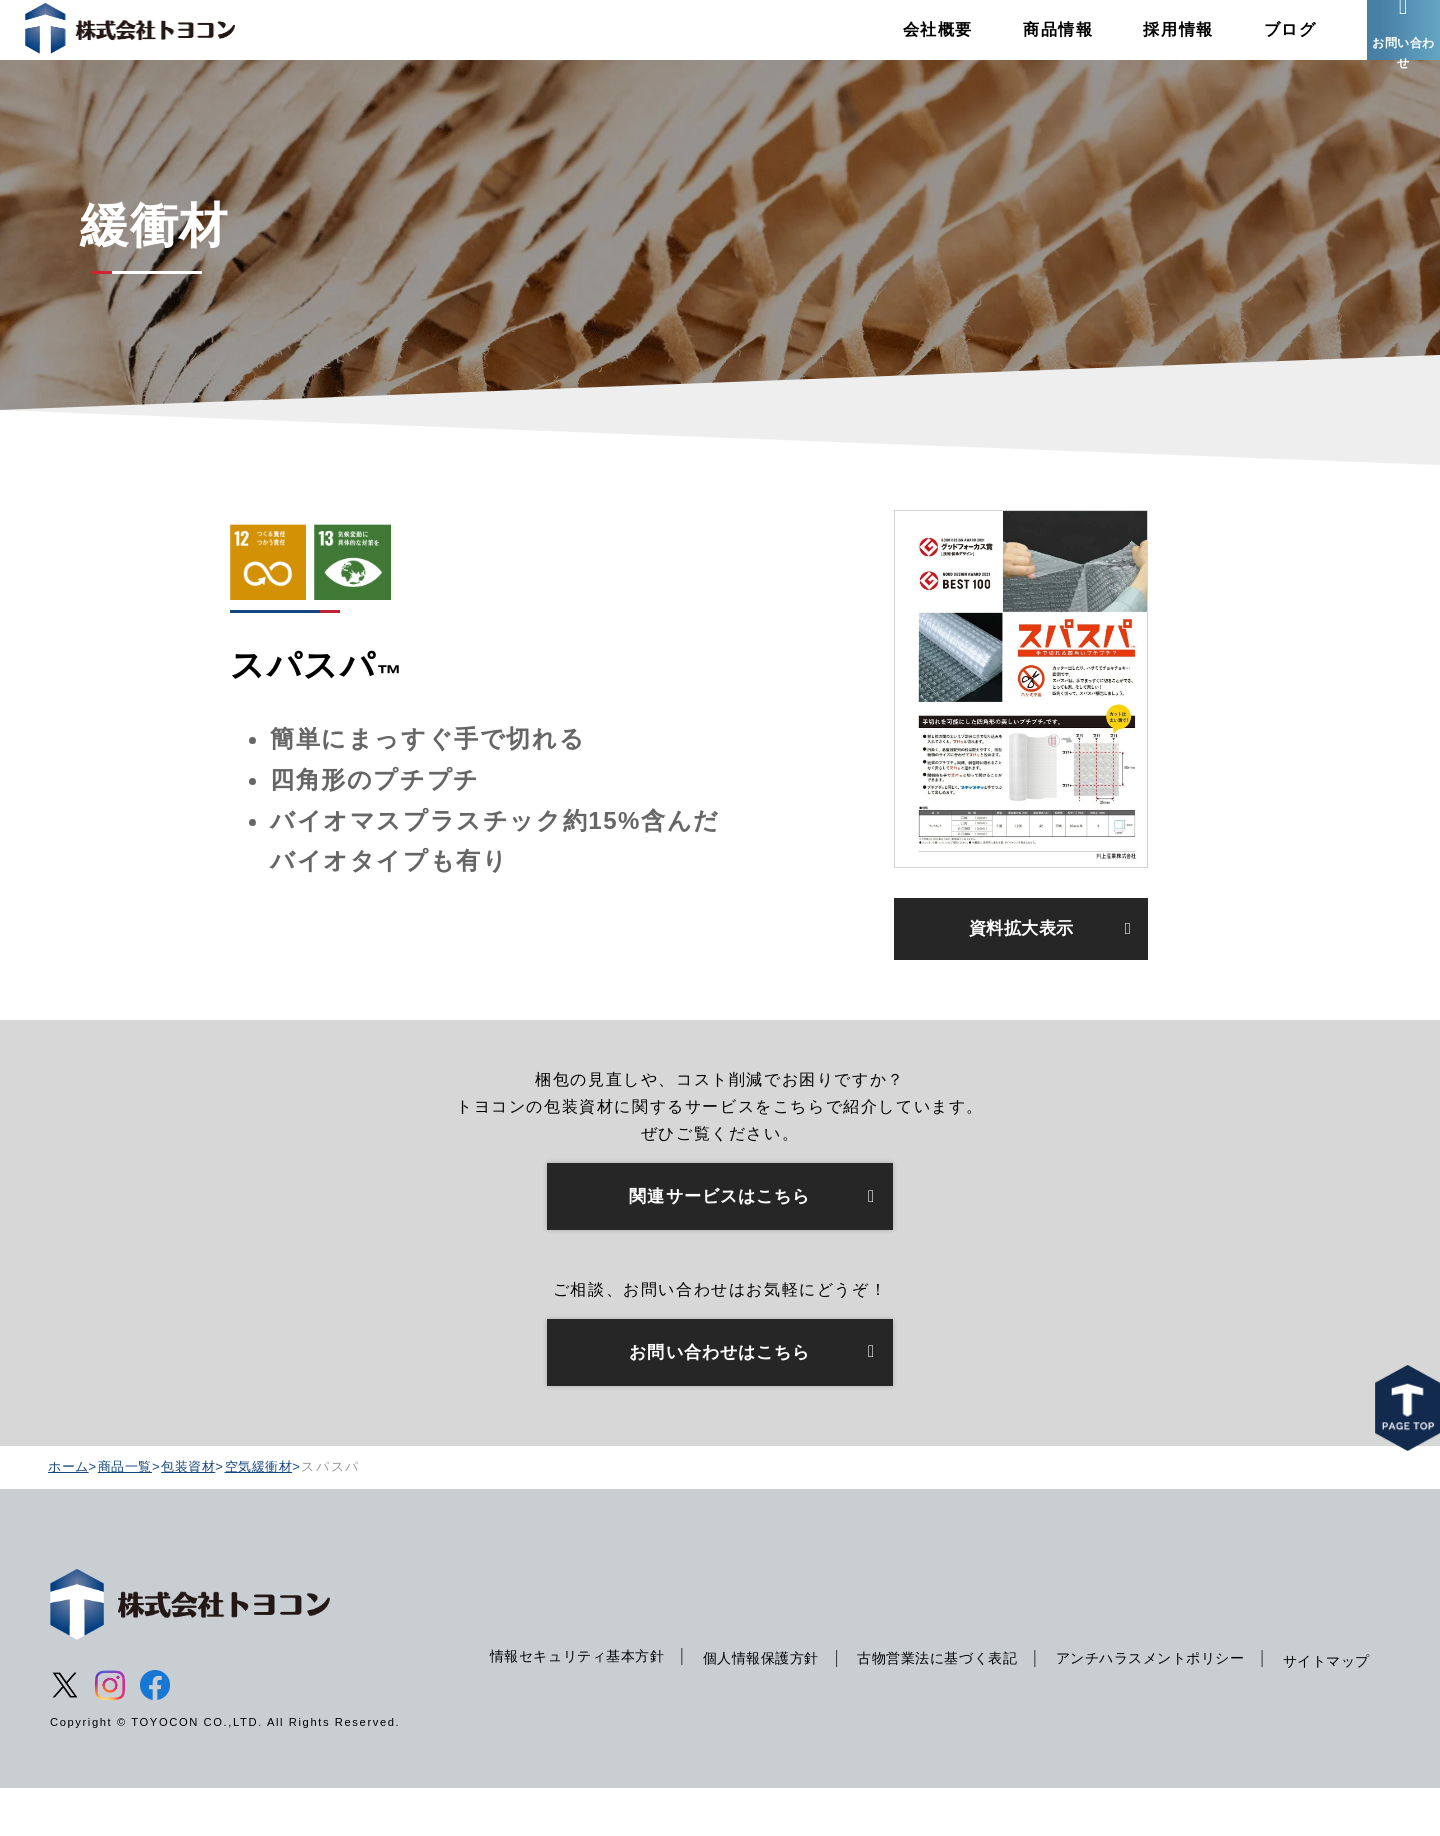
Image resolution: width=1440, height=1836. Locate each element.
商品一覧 (130, 1513)
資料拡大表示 (1021, 963)
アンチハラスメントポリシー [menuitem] (1164, 1687)
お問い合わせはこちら (720, 1397)
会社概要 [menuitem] (901, 44)
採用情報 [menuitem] (1142, 44)
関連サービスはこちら (720, 1237)
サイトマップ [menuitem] (511, 1728)
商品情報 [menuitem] (1021, 44)
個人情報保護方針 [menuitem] (752, 1687)
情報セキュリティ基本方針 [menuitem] (557, 1685)
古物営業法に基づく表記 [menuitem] (939, 1687)
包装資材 (198, 1513)
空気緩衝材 (272, 1513)
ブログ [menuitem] (1253, 44)
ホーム (70, 1513)
